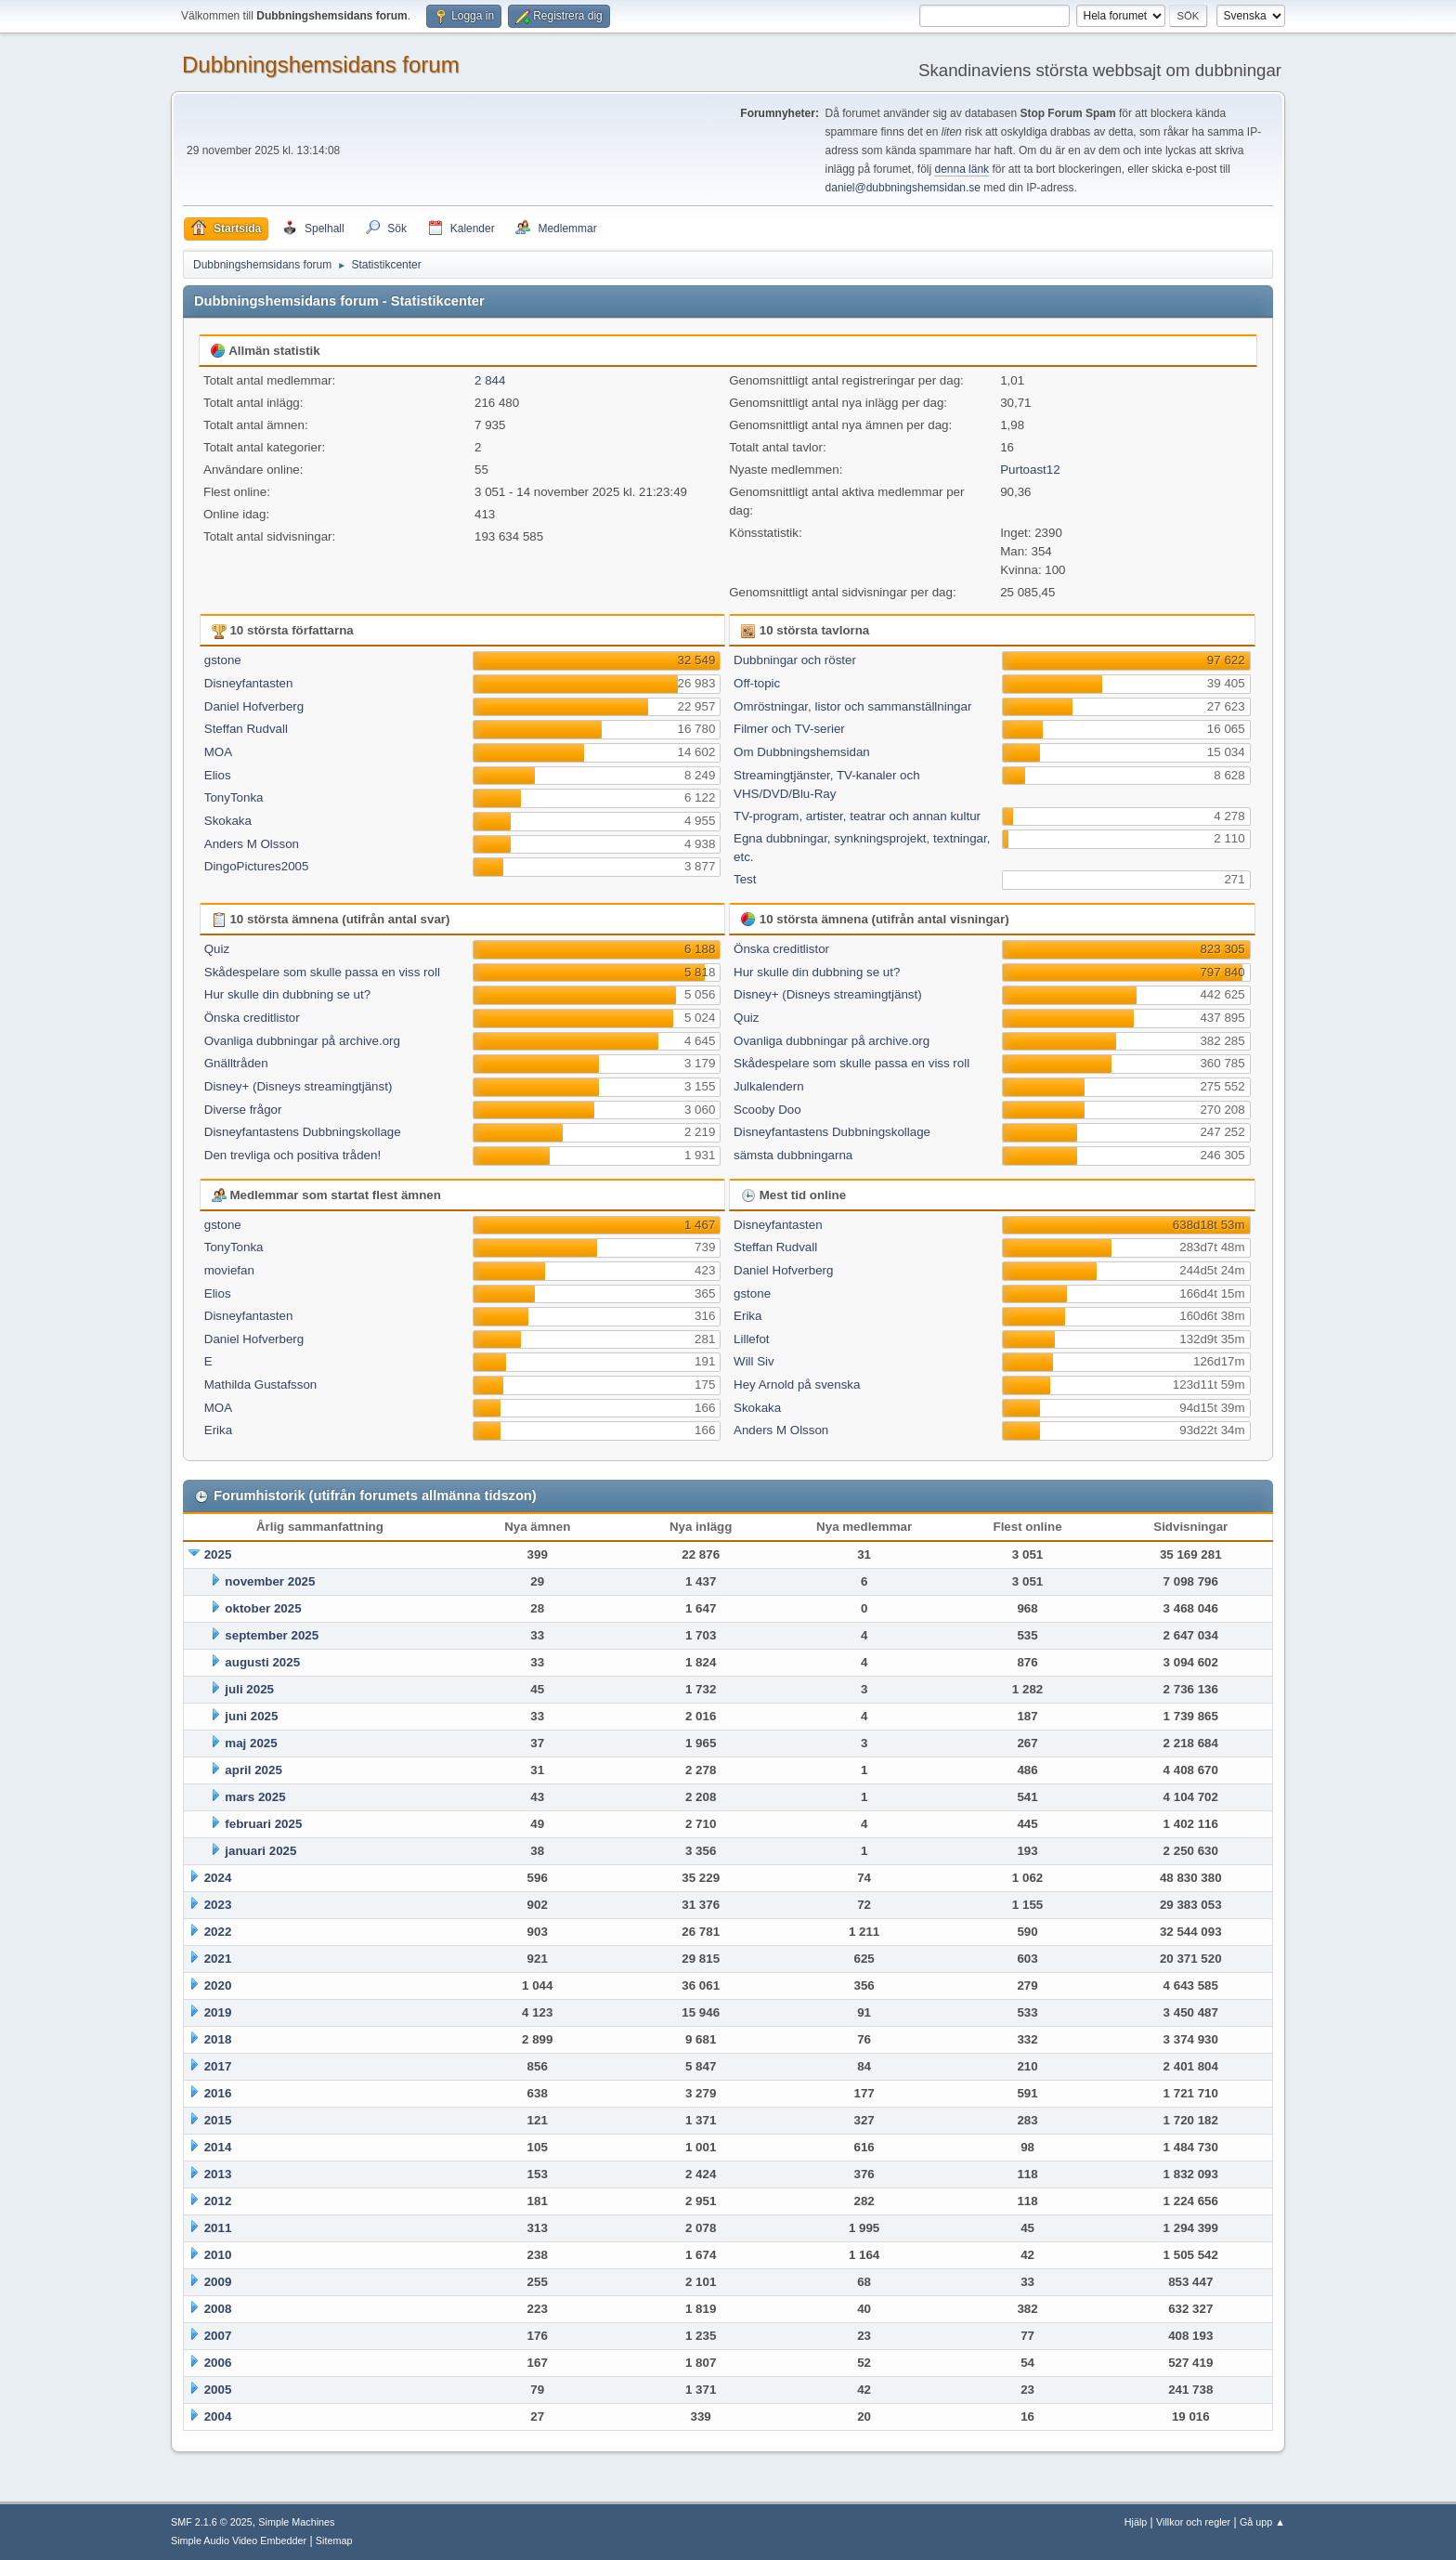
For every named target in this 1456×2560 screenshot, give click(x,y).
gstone (222, 660)
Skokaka (228, 821)
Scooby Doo (767, 1110)
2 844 (489, 380)
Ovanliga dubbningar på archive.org (302, 1041)
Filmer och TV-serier (789, 729)
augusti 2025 (262, 1662)
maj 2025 (251, 1743)
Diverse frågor (243, 1110)
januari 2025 (260, 1851)
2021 (218, 1959)
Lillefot (752, 1339)
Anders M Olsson (251, 844)
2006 (218, 2363)
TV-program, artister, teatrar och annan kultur (857, 816)
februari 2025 (263, 1824)
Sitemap (334, 2540)
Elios (217, 775)
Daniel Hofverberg (254, 706)
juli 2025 (249, 1689)
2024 (218, 1878)
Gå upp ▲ (1262, 2521)
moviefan (229, 1270)
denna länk (961, 169)
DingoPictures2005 (256, 866)
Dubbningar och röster (795, 660)
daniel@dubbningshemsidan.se (903, 187)
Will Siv (754, 1361)
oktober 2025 (263, 1608)
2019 (218, 2012)
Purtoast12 (1030, 470)
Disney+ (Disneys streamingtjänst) (298, 1086)
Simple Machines (296, 2521)
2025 (218, 1554)
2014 (218, 2147)
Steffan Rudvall (246, 729)
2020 (218, 1985)
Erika (218, 1430)
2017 (218, 2066)
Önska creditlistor (252, 1018)
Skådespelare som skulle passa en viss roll (322, 972)
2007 (218, 2336)
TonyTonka (234, 797)
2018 (218, 2039)
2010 (218, 2255)
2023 (218, 1905)
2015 (218, 2120)
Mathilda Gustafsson (261, 1384)
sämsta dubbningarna (793, 1155)
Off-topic (757, 683)
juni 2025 (251, 1716)
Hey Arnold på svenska (797, 1384)
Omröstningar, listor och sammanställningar (852, 706)
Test (745, 879)
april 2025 (253, 1770)
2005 (218, 2390)
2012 (218, 2201)
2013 (218, 2174)
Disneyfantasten (248, 683)
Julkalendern (769, 1086)
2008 (218, 2309)
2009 (218, 2282)
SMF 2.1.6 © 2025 (212, 2521)
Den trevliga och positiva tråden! (292, 1155)
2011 (218, 2228)
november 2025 (270, 1581)
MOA (218, 752)
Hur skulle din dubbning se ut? (287, 994)
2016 (218, 2093)
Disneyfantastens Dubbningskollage (302, 1132)
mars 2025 (255, 1797)
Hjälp (1136, 2521)
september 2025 (271, 1635)
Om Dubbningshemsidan (802, 752)
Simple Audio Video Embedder (238, 2540)
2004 (218, 2416)
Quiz (216, 949)
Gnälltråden (236, 1063)
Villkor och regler (1193, 2521)
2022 (218, 1932)
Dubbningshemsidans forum (321, 64)
